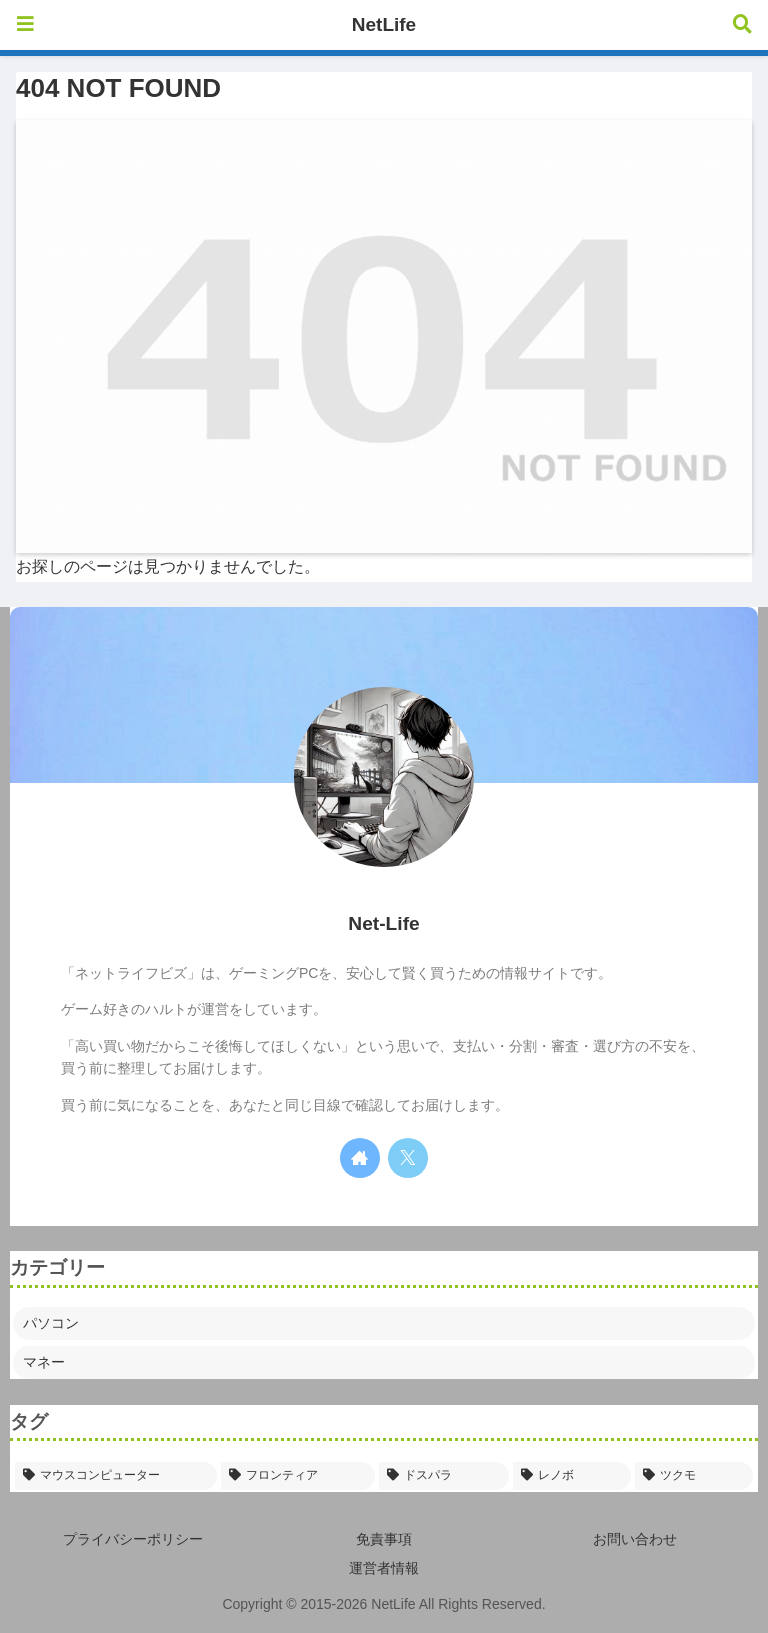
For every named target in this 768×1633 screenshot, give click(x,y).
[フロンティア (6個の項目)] (298, 1476)
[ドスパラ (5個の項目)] (444, 1476)
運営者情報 (384, 1568)
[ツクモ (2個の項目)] (694, 1476)
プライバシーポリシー (133, 1539)
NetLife (384, 24)
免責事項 (384, 1539)
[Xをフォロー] (408, 1158)
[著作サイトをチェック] (360, 1158)
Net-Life (383, 923)
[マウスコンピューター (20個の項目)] (116, 1476)
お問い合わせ (635, 1539)
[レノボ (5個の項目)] (572, 1476)
